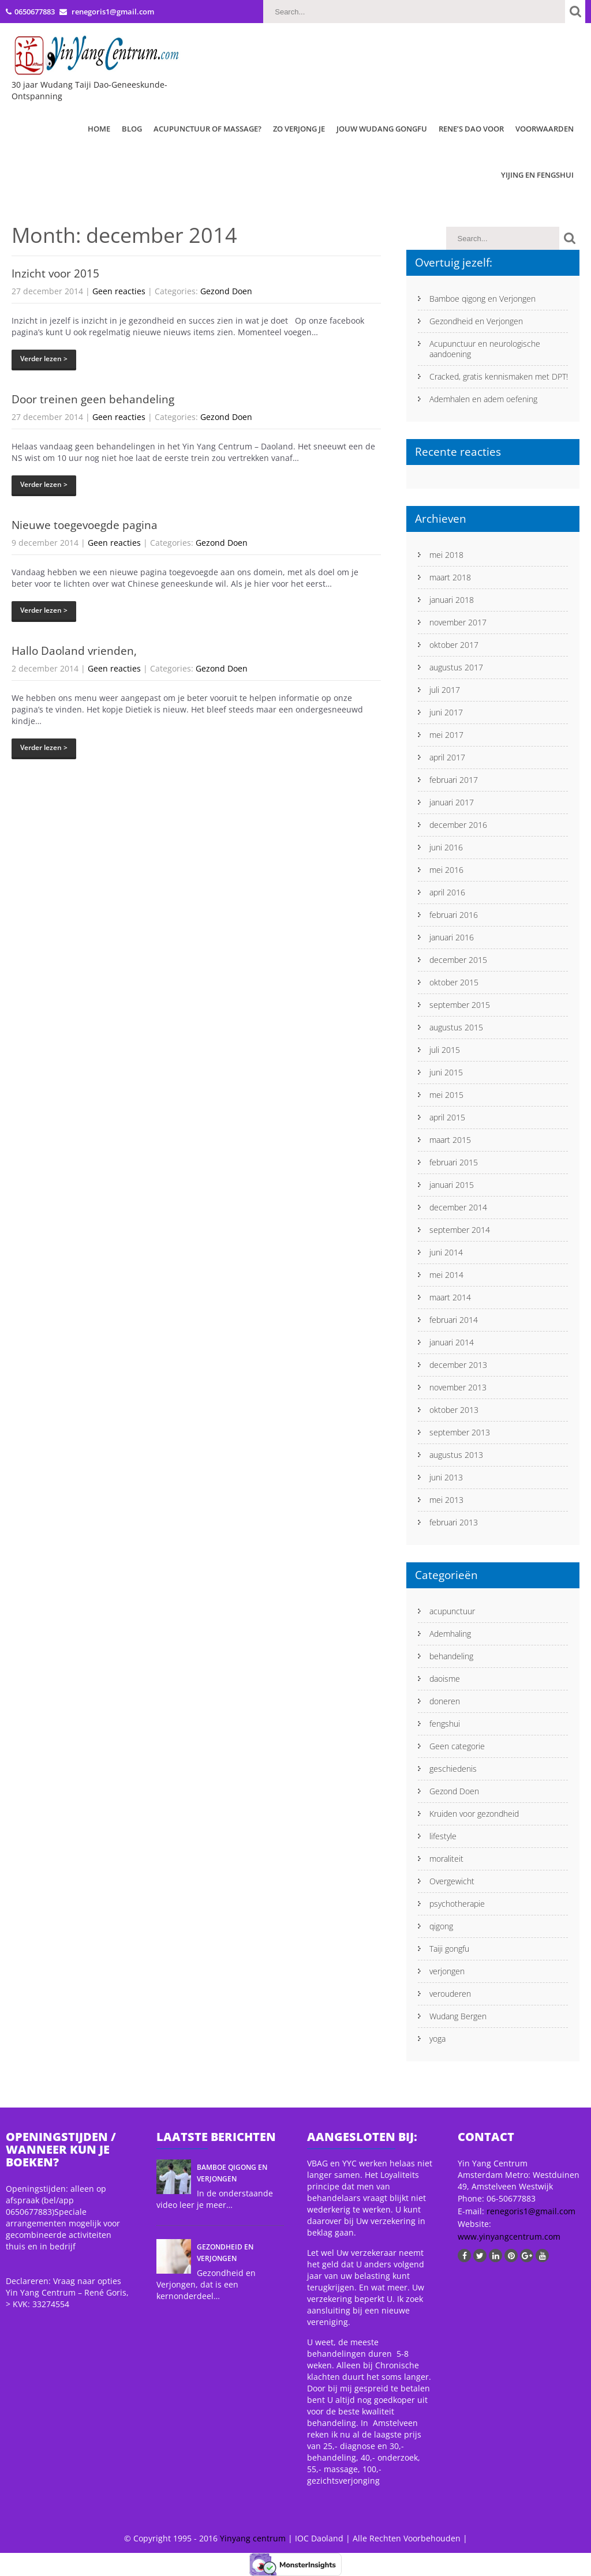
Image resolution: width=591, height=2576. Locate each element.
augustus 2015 (456, 1027)
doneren (444, 1701)
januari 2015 (451, 1184)
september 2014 (459, 1229)
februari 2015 (453, 1162)
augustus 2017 (456, 667)
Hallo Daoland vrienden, (74, 650)
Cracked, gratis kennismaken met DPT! (498, 376)
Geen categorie (457, 1746)
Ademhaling (450, 1633)
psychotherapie (457, 1903)
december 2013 (458, 1364)
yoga (437, 2038)
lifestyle (443, 1836)
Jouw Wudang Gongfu (381, 128)
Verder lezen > (44, 358)
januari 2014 (451, 1342)
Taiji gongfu (449, 1948)
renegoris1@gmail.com (531, 2211)
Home (99, 128)
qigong (441, 1926)
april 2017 (447, 757)
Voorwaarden (544, 128)
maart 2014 (450, 1297)
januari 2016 (451, 937)
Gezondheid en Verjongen (476, 321)
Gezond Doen (226, 291)
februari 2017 (453, 779)
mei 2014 (446, 1274)
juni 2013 (446, 1477)
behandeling (451, 1656)
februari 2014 (453, 1319)
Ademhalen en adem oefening (483, 398)
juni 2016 (446, 847)
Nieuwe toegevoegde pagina (85, 525)
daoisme (444, 1678)
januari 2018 (451, 599)
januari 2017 (451, 802)
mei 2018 (446, 554)
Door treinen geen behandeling (93, 399)
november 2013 (458, 1387)
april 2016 (447, 892)
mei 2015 (446, 1094)
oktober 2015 (453, 982)
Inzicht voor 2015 (55, 273)
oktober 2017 (453, 644)
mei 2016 (446, 869)
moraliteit (446, 1858)
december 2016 (458, 824)
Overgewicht (451, 1881)
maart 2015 (450, 1139)
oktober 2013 (453, 1409)
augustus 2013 (456, 1454)
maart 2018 (450, 577)
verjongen (447, 1971)
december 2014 (458, 1207)
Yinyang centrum (253, 2538)
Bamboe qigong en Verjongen (482, 298)
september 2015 (459, 1004)
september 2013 (459, 1432)
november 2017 (458, 622)
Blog (132, 128)
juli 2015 (444, 1049)
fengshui (444, 1723)
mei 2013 (446, 1499)
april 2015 (447, 1117)
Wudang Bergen (458, 2016)
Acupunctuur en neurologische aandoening (484, 348)
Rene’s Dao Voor (471, 128)
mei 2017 (446, 734)
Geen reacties (118, 291)
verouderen (450, 1993)
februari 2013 (453, 1522)
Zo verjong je (299, 128)
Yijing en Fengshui (537, 175)
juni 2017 (446, 712)
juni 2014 (446, 1252)
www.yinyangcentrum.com (509, 2236)
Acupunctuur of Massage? (207, 128)
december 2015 (458, 959)
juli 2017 (444, 689)
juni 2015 (446, 1072)
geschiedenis (453, 1768)
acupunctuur (452, 1611)
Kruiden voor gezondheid (474, 1813)
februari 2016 (453, 914)
